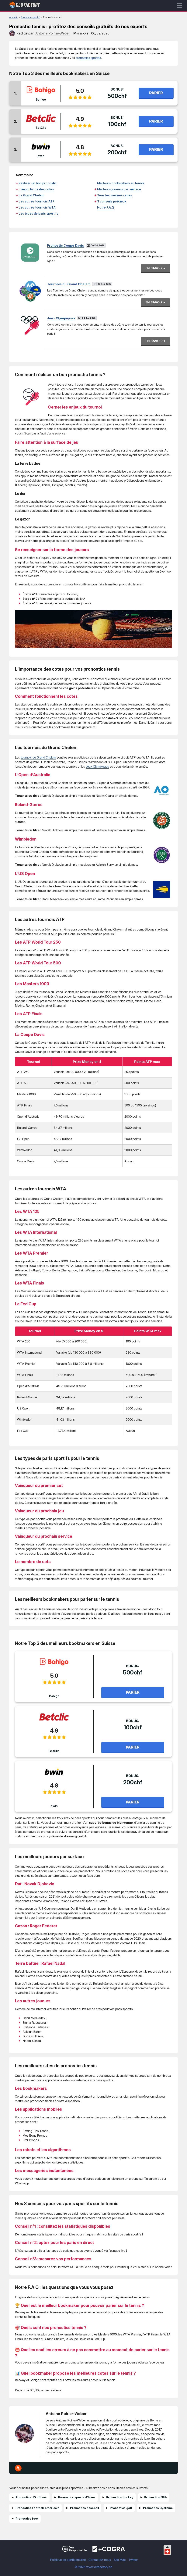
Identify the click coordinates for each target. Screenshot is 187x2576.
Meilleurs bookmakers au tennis (120, 183)
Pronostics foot (27, 2518)
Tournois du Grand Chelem (69, 284)
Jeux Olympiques (61, 318)
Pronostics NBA (155, 2497)
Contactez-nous (99, 2560)
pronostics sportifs (88, 58)
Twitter (133, 2560)
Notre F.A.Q (105, 207)
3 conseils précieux (111, 201)
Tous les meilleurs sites (114, 195)
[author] (12, 33)
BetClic (41, 128)
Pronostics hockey (119, 2497)
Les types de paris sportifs (38, 213)
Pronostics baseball (84, 2508)
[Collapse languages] (167, 2547)
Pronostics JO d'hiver (31, 2497)
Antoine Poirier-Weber (66, 2413)
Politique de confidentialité (68, 2560)
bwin (40, 156)
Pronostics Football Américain (37, 2508)
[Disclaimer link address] (108, 2551)
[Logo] (24, 5)
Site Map (120, 2560)
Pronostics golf (121, 2508)
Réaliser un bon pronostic (38, 183)
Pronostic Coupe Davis (65, 245)
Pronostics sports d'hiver (76, 2497)
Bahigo (41, 99)
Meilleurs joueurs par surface (119, 189)
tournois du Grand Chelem (38, 757)
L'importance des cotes (36, 189)
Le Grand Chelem (31, 195)
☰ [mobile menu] (179, 5)
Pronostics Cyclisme (158, 2508)
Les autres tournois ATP (36, 201)
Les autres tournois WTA (37, 207)
